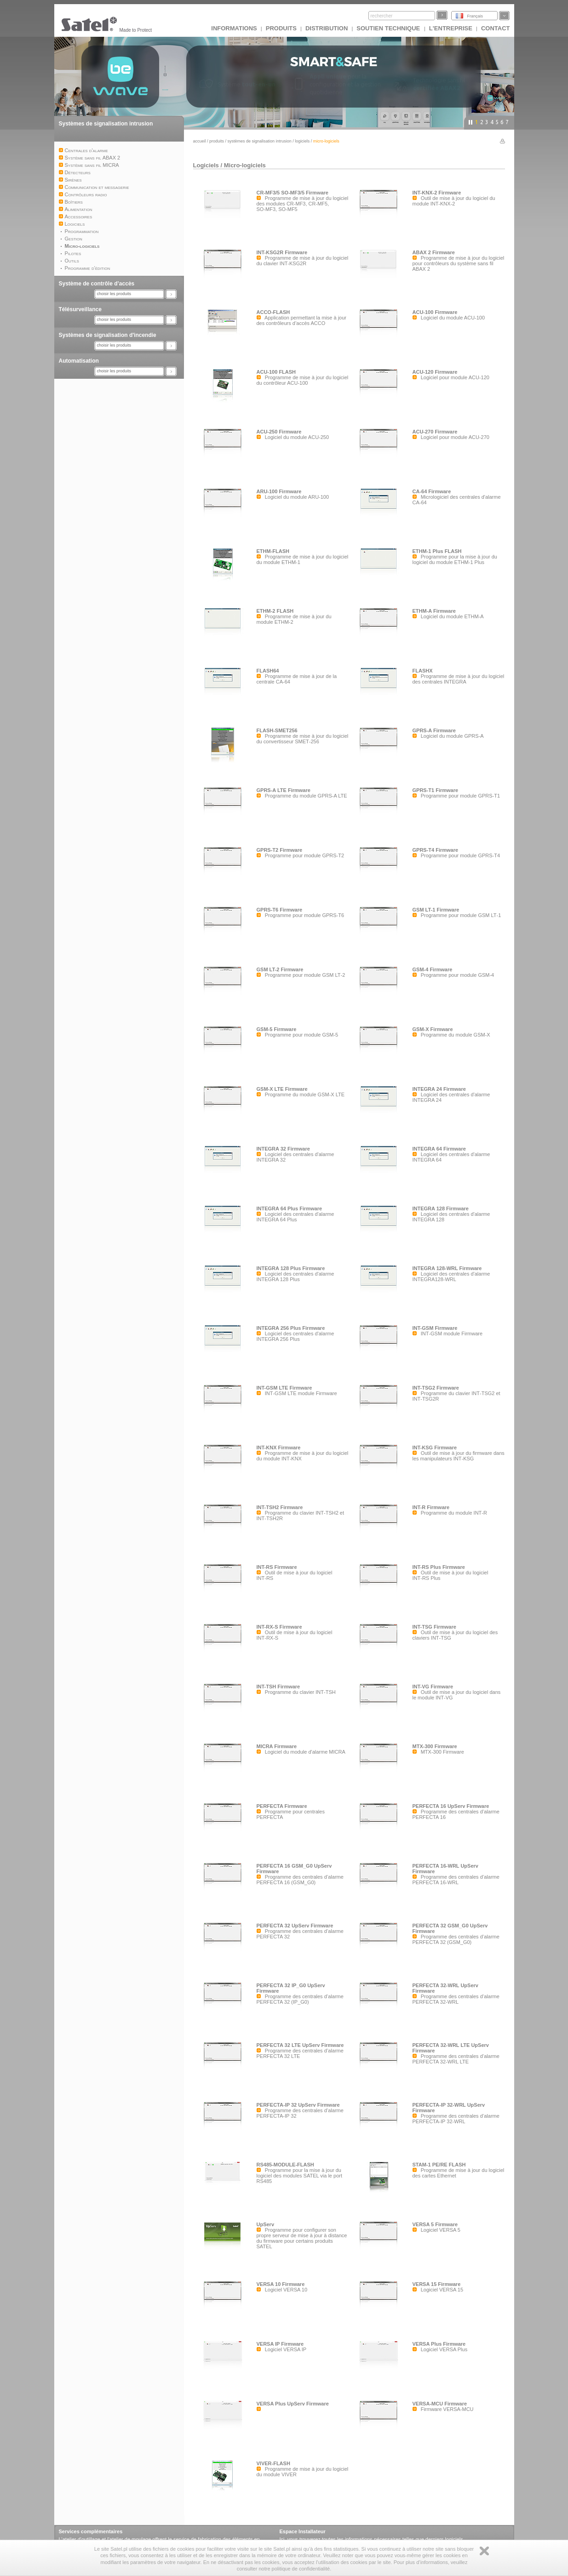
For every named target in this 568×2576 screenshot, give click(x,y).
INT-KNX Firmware (279, 1447)
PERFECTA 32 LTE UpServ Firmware (300, 2045)
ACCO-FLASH (273, 312)
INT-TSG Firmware (434, 1627)
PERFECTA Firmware (282, 1806)
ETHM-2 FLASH (275, 611)
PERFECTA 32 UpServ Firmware (295, 1925)
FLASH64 (268, 670)
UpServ (266, 2224)
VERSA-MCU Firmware (440, 2403)
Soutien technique (389, 28)
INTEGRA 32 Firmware (283, 1148)
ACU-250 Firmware (279, 431)
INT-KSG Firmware (435, 1447)
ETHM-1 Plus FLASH (437, 551)
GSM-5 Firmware (277, 1029)
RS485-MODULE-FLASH (285, 2164)
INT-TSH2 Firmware (280, 1507)
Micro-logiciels (245, 165)
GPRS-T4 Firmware (436, 850)
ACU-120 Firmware (435, 372)
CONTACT (495, 28)
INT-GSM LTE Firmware (284, 1388)
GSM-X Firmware (433, 1029)
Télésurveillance (80, 309)
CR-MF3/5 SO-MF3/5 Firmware (292, 192)
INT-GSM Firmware (435, 1328)
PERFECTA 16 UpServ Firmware (451, 1806)
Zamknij (484, 2551)
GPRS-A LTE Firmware (283, 790)
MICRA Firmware (277, 1746)
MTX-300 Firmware (435, 1746)
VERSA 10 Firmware (281, 2284)
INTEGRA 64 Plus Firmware (289, 1208)
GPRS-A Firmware (434, 730)
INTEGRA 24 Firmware (439, 1089)
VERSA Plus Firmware (439, 2344)
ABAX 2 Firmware (434, 252)
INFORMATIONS (234, 28)
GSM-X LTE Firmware (282, 1089)
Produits (281, 28)
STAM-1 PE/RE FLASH (439, 2164)
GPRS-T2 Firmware (280, 850)
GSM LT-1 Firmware (436, 909)
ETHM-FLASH (273, 551)
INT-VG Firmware (433, 1686)
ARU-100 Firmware (279, 491)
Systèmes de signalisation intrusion (106, 123)
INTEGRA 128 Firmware (441, 1208)
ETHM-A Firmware (434, 611)
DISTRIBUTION (326, 28)
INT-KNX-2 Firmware (437, 192)
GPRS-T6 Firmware (280, 909)
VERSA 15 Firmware (437, 2284)
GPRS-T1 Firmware (436, 790)
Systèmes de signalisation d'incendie (107, 335)
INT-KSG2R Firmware (282, 252)
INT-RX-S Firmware (279, 1627)
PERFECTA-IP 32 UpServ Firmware (298, 2105)
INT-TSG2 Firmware (436, 1388)
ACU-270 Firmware (435, 431)
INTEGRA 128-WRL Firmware (447, 1268)
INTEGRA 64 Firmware (439, 1148)
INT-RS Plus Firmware (439, 1567)
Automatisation (79, 361)
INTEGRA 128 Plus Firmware (291, 1268)
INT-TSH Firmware (278, 1686)
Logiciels (302, 141)
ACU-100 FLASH (276, 372)
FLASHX (423, 670)
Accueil (199, 141)
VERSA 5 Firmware (435, 2224)
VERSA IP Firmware (280, 2344)
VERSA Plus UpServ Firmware (293, 2403)
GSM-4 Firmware (433, 969)
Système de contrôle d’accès (97, 283)
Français (475, 16)
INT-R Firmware (431, 1507)
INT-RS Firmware (277, 1567)
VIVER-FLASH (273, 2463)
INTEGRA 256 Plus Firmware (291, 1328)
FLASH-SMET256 (277, 730)
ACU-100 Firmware (435, 312)
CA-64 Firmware (432, 491)
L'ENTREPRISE (450, 28)
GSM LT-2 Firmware (280, 969)
